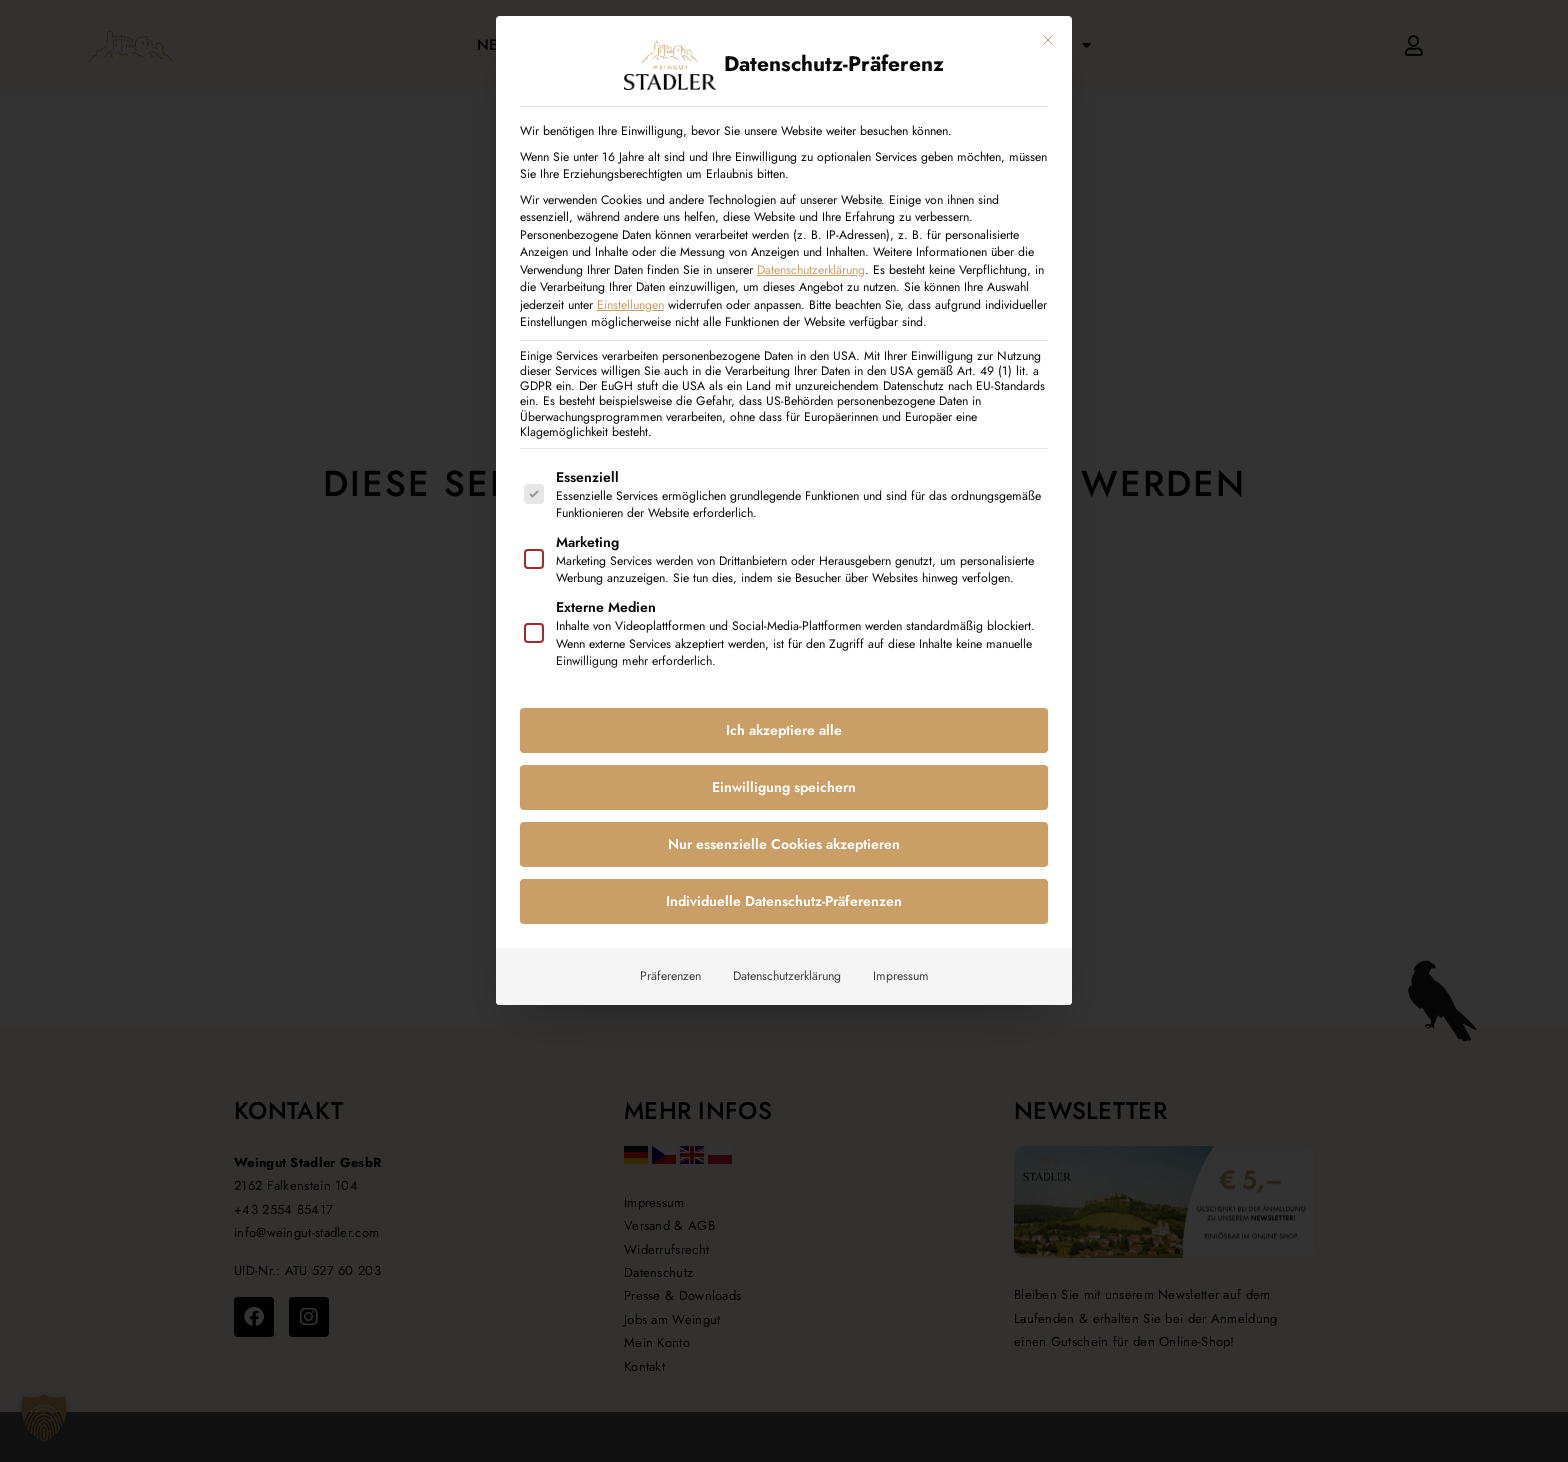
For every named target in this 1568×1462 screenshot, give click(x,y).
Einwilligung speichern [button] (784, 787)
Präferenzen (670, 976)
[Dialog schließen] (1048, 40)
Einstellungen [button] (630, 304)
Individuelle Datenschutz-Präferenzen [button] (784, 901)
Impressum (901, 976)
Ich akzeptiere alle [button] (784, 730)
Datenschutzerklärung (811, 269)
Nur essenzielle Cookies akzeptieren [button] (784, 844)
